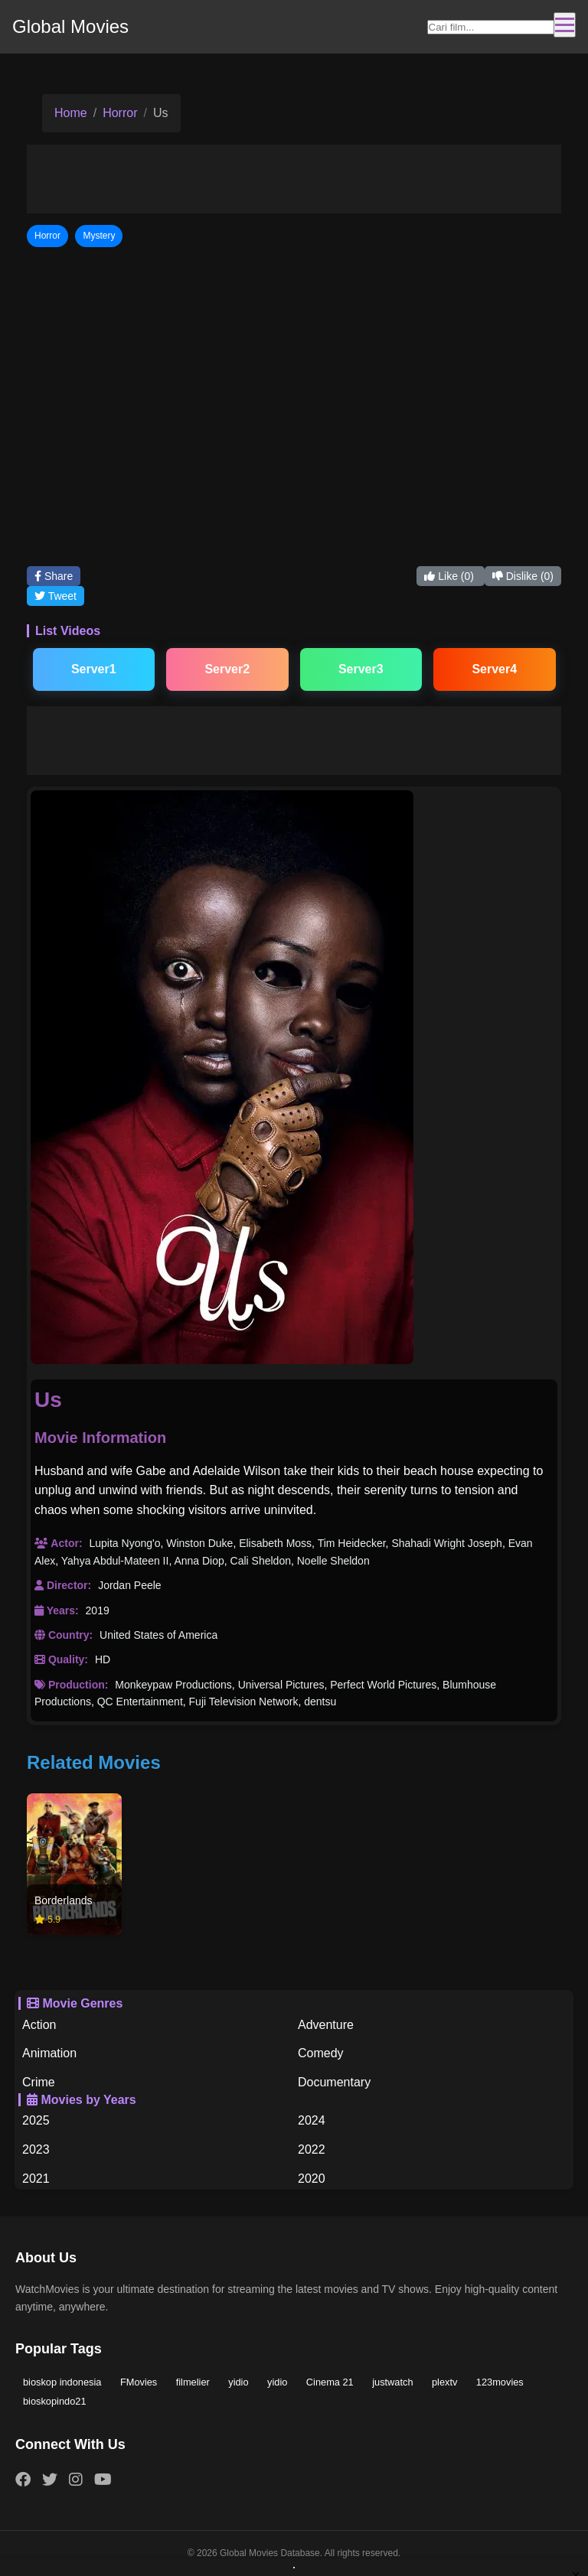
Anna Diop (199, 1561)
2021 (36, 2178)
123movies (500, 2382)
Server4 (494, 669)
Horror (120, 112)
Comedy (321, 2053)
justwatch (392, 2382)
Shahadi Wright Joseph (446, 1543)
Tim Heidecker (352, 1543)
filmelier (193, 2382)
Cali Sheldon (260, 1561)
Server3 (361, 669)
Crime (38, 2082)
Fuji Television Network (244, 1701)
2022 (311, 2149)
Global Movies (70, 26)
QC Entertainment (140, 1701)
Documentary (334, 2082)
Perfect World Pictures (383, 1685)
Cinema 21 (330, 2382)
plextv (444, 2382)
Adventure (326, 2024)
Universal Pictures (281, 1685)
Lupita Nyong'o (124, 1543)
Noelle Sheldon (333, 1561)
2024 (311, 2120)
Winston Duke (199, 1543)
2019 (97, 1610)
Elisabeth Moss (275, 1543)
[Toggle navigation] (565, 24)
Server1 (93, 669)
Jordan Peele (130, 1585)
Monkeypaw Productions (173, 1685)
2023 (36, 2149)
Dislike (523, 576)
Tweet (55, 596)
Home (70, 112)
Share (53, 576)
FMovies (138, 2382)
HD (102, 1659)
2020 (311, 2178)
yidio (238, 2382)
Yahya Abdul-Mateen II (115, 1561)
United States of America (158, 1635)
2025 (36, 2120)
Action (39, 2024)
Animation (49, 2053)
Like (450, 576)
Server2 (227, 669)
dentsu (320, 1701)
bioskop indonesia (62, 2382)
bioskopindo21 (55, 2401)
